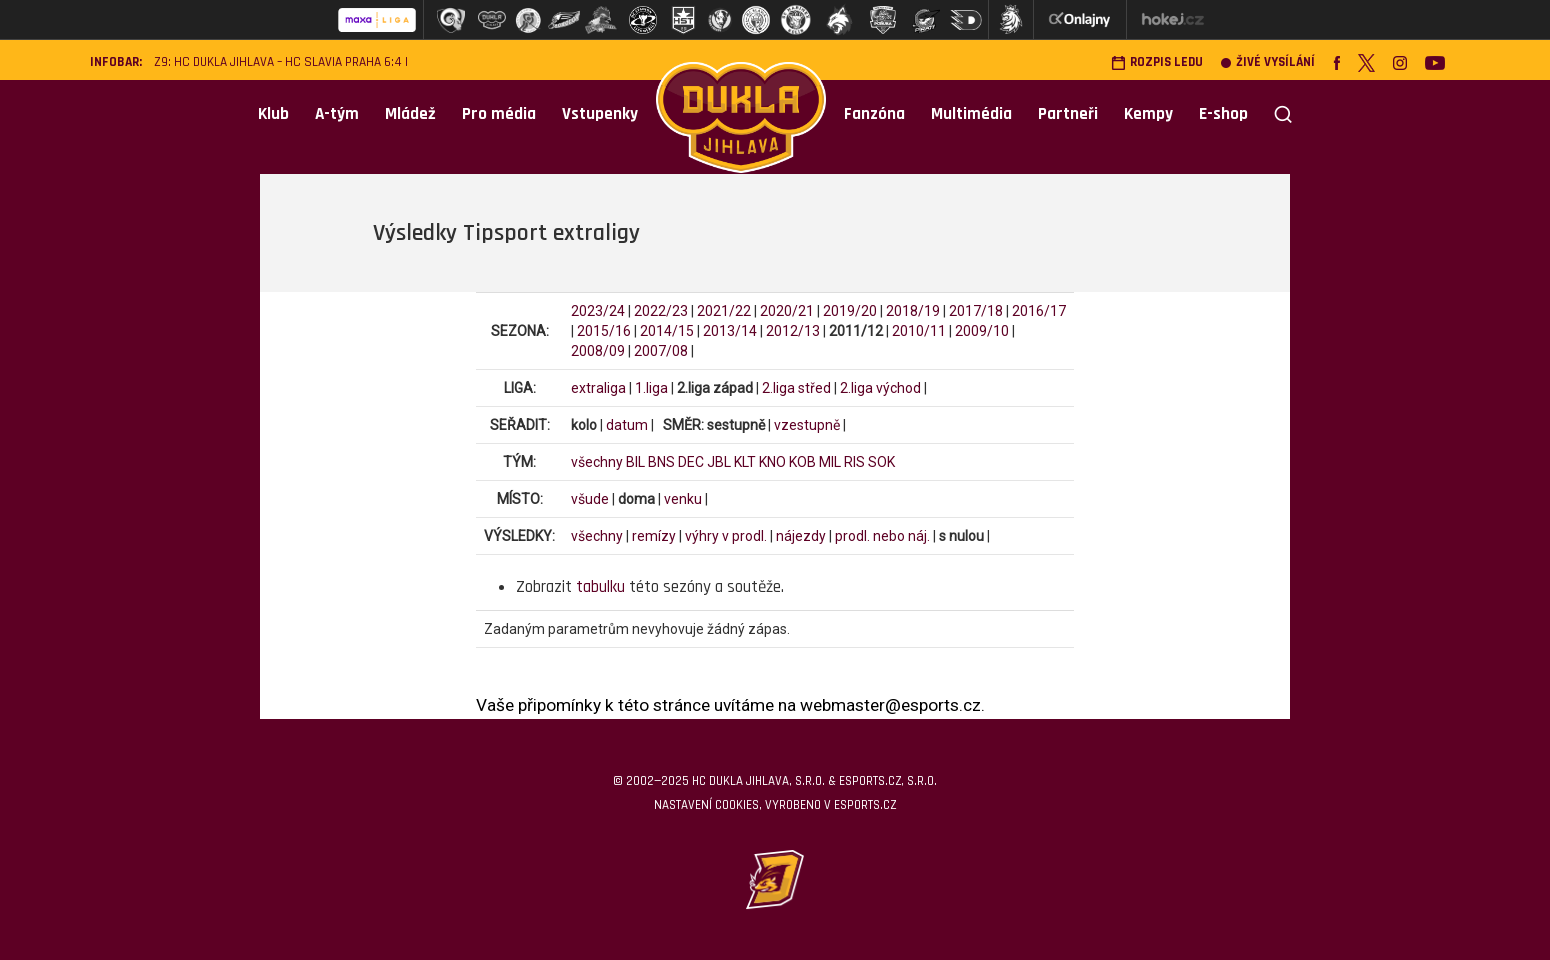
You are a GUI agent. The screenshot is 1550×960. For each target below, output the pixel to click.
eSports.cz (865, 805)
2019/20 (850, 311)
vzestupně (807, 425)
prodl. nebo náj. (882, 536)
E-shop (1223, 114)
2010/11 (919, 331)
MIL (830, 462)
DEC (691, 462)
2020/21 (787, 311)
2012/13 (793, 331)
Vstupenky (600, 114)
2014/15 (667, 331)
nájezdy (801, 536)
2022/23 (661, 311)
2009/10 (982, 331)
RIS (854, 462)
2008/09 (598, 351)
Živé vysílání (1268, 62)
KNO (772, 462)
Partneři (1068, 114)
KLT (745, 462)
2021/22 (724, 311)
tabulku (600, 587)
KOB (802, 462)
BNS (661, 462)
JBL (719, 462)
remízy (654, 536)
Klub (273, 114)
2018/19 (913, 311)
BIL (635, 462)
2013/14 (730, 331)
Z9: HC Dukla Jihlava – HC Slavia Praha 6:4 (278, 62)
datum (627, 425)
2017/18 (976, 311)
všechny (597, 462)
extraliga (598, 388)
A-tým (337, 114)
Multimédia (971, 114)
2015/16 (604, 331)
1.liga (651, 388)
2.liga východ (880, 388)
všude (590, 499)
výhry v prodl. (726, 536)
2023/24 (598, 311)
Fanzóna (874, 114)
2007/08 (661, 351)
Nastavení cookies (706, 805)
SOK (881, 462)
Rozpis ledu (1157, 62)
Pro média (499, 114)
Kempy (1148, 114)
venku (683, 499)
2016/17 (1039, 311)
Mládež (410, 114)
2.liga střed (796, 388)
